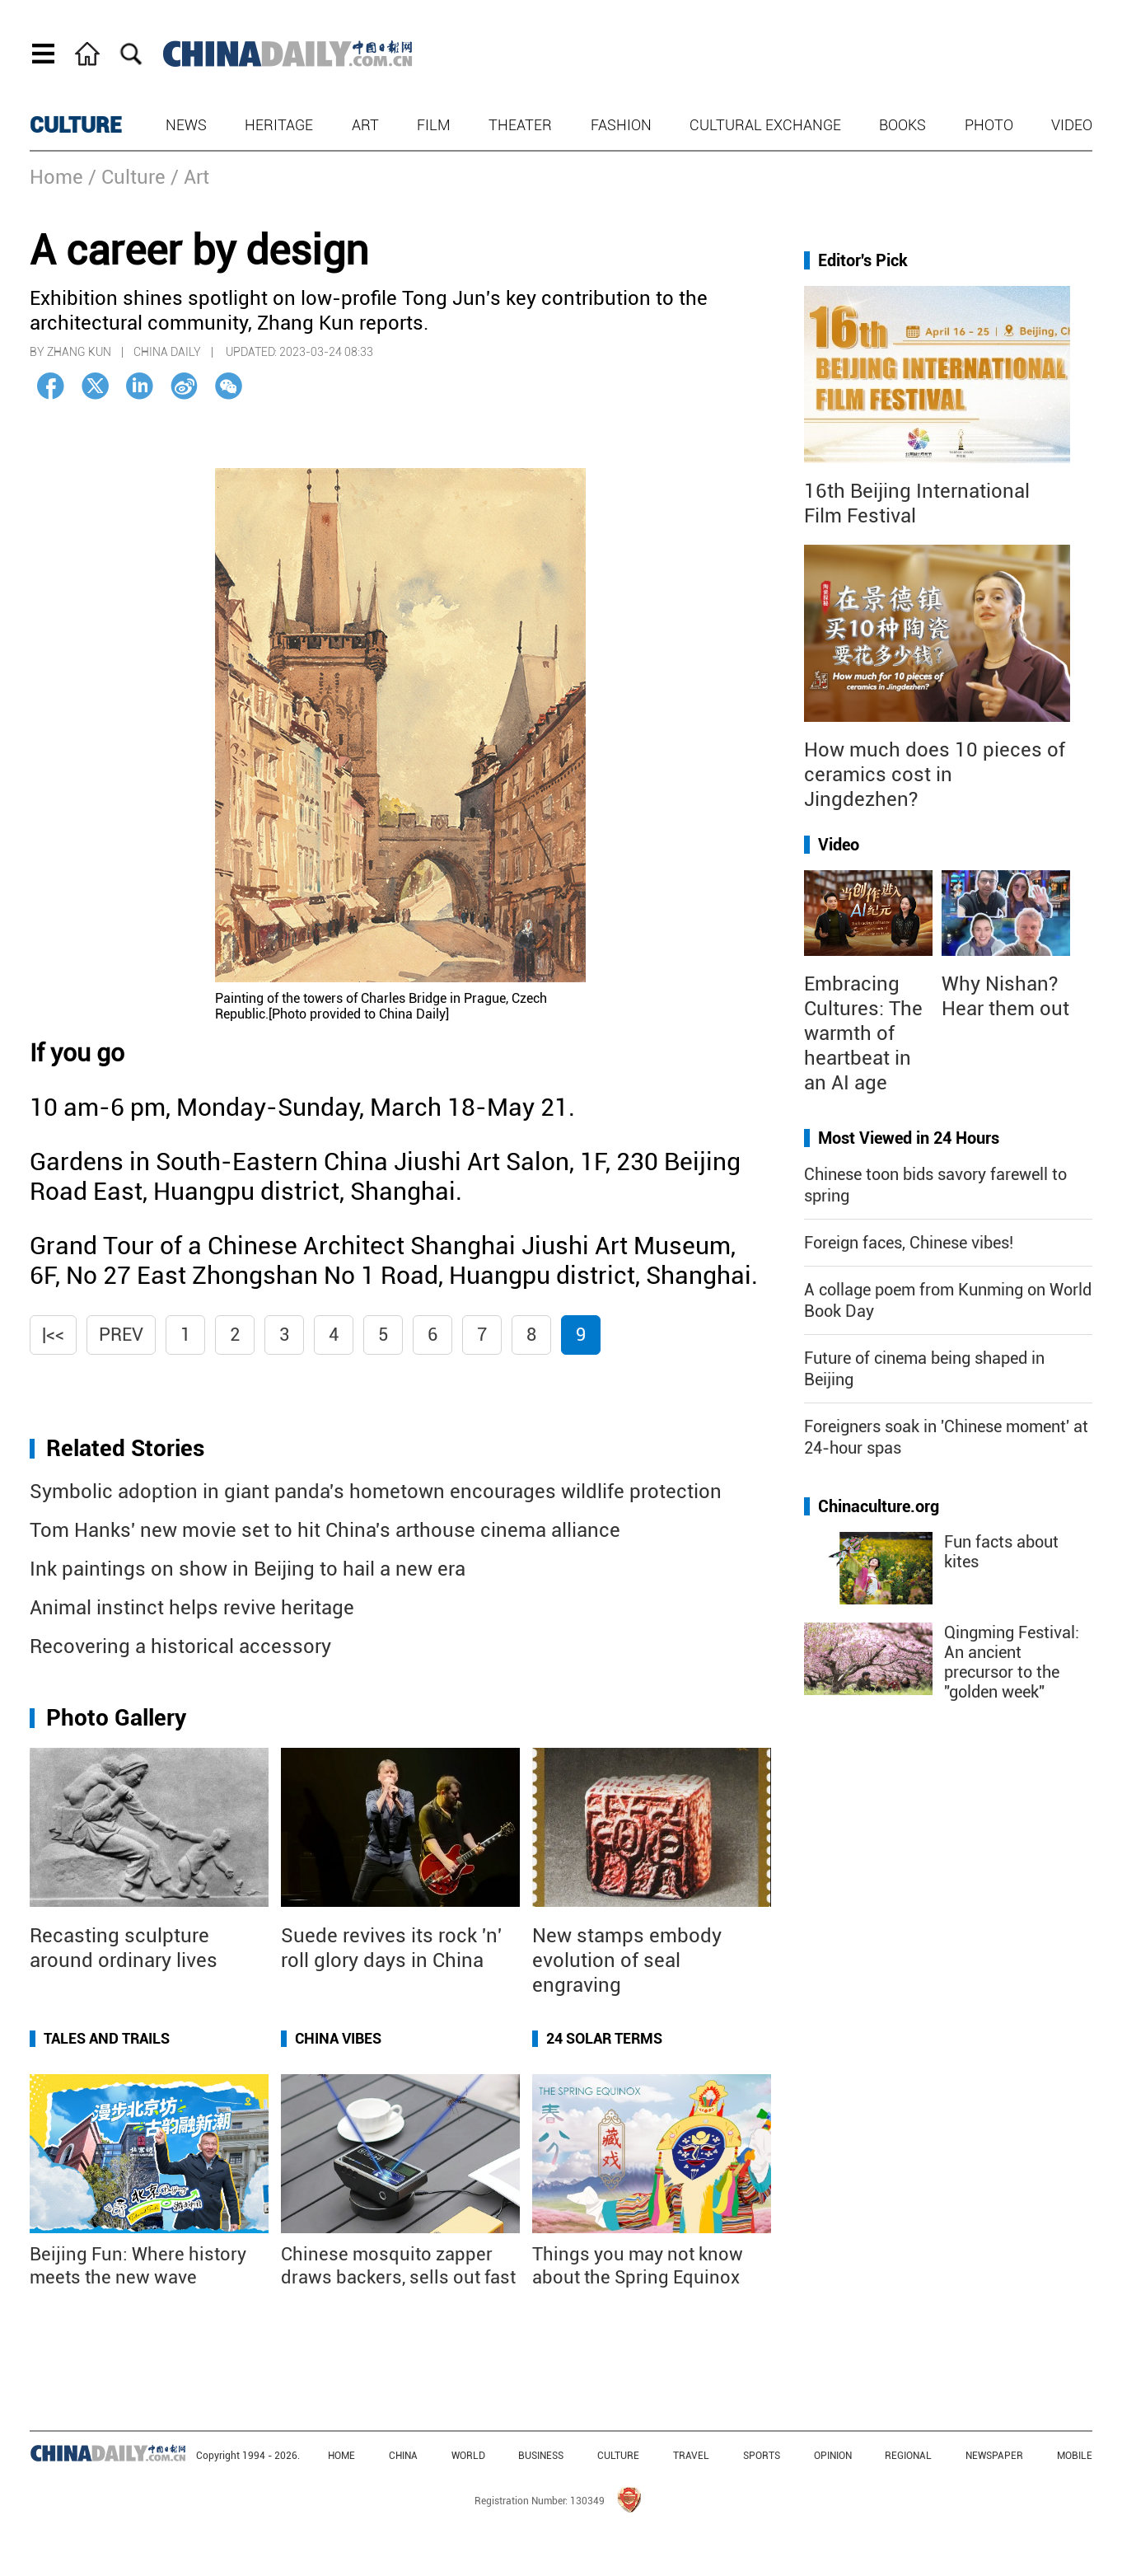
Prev (121, 1334)
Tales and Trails (107, 2038)
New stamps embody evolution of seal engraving (627, 1960)
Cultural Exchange (765, 124)
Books (902, 124)
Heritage (279, 124)
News (186, 124)
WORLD (468, 2455)
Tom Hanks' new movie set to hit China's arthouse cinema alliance (325, 1530)
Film (434, 124)
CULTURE (76, 125)
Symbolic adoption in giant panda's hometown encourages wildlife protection (376, 1491)
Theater (520, 124)
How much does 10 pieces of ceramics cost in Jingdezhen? (934, 774)
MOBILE (1074, 2455)
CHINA (403, 2455)
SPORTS (761, 2455)
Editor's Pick (863, 260)
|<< (53, 1334)
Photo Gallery (116, 1717)
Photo (989, 124)
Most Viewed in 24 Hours (908, 1138)
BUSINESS (540, 2455)
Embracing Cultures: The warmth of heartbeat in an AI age (863, 1033)
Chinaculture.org (878, 1506)
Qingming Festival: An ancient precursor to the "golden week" (1011, 1662)
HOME (341, 2455)
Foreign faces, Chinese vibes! (908, 1243)
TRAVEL (691, 2455)
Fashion (621, 124)
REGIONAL (908, 2455)
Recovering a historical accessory (180, 1646)
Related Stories (125, 1448)
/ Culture (127, 177)
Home (56, 177)
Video (1071, 124)
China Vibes (338, 2038)
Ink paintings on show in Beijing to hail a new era (247, 1569)
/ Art (190, 177)
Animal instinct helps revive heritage (192, 1607)
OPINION (833, 2455)
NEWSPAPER (994, 2455)
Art (365, 124)
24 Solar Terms (604, 2038)
